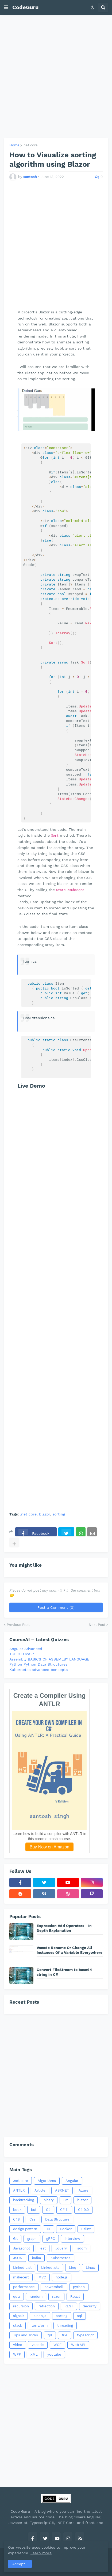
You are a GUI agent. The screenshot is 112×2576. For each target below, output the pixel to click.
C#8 (16, 2219)
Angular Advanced (25, 1649)
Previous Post (18, 1624)
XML (34, 2354)
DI (48, 2229)
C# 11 (64, 2210)
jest (43, 2248)
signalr (18, 2316)
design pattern (25, 2229)
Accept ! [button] (20, 2564)
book (17, 2210)
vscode (38, 2345)
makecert (21, 2277)
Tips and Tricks (25, 2335)
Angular (71, 2181)
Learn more (41, 2553)
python (79, 2287)
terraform (40, 2325)
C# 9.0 (83, 2210)
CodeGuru (25, 7)
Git (15, 2239)
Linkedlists (50, 2268)
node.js (62, 2277)
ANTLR (19, 2190)
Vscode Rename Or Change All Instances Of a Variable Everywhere (69, 1950)
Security (89, 2306)
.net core (30, 145)
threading (65, 2325)
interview (72, 2239)
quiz (16, 2297)
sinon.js (40, 2316)
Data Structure (57, 2219)
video (17, 2345)
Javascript (21, 2248)
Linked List (22, 2268)
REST (68, 2306)
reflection (46, 2306)
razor (56, 2297)
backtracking (23, 2200)
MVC (42, 2277)
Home (14, 145)
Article (39, 2190)
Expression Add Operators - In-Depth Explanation (65, 1928)
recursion (21, 2306)
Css (32, 2219)
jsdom (81, 2248)
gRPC (50, 2239)
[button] (6, 7)
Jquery (61, 2248)
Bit (65, 2200)
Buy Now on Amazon (49, 1847)
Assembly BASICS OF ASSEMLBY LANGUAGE (49, 1659)
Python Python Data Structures (38, 1664)
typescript (85, 2335)
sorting (58, 1514)
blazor (44, 1514)
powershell (53, 2287)
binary (49, 2200)
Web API (78, 2345)
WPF (17, 2354)
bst (33, 2210)
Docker (66, 2229)
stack (17, 2325)
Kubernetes (60, 2258)
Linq (72, 2268)
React (75, 2297)
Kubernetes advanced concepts (38, 1669)
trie (64, 2335)
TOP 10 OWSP (21, 1654)
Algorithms (47, 2181)
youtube (54, 2354)
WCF (57, 2345)
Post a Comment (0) (56, 1607)
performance (24, 2287)
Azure (83, 2190)
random (36, 2297)
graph (32, 2239)
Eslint (86, 2229)
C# (48, 2210)
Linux (90, 2268)
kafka (36, 2258)
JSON (17, 2258)
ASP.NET (62, 2190)
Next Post (97, 1624)
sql (79, 2316)
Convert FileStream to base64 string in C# (64, 1972)
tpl (50, 2335)
